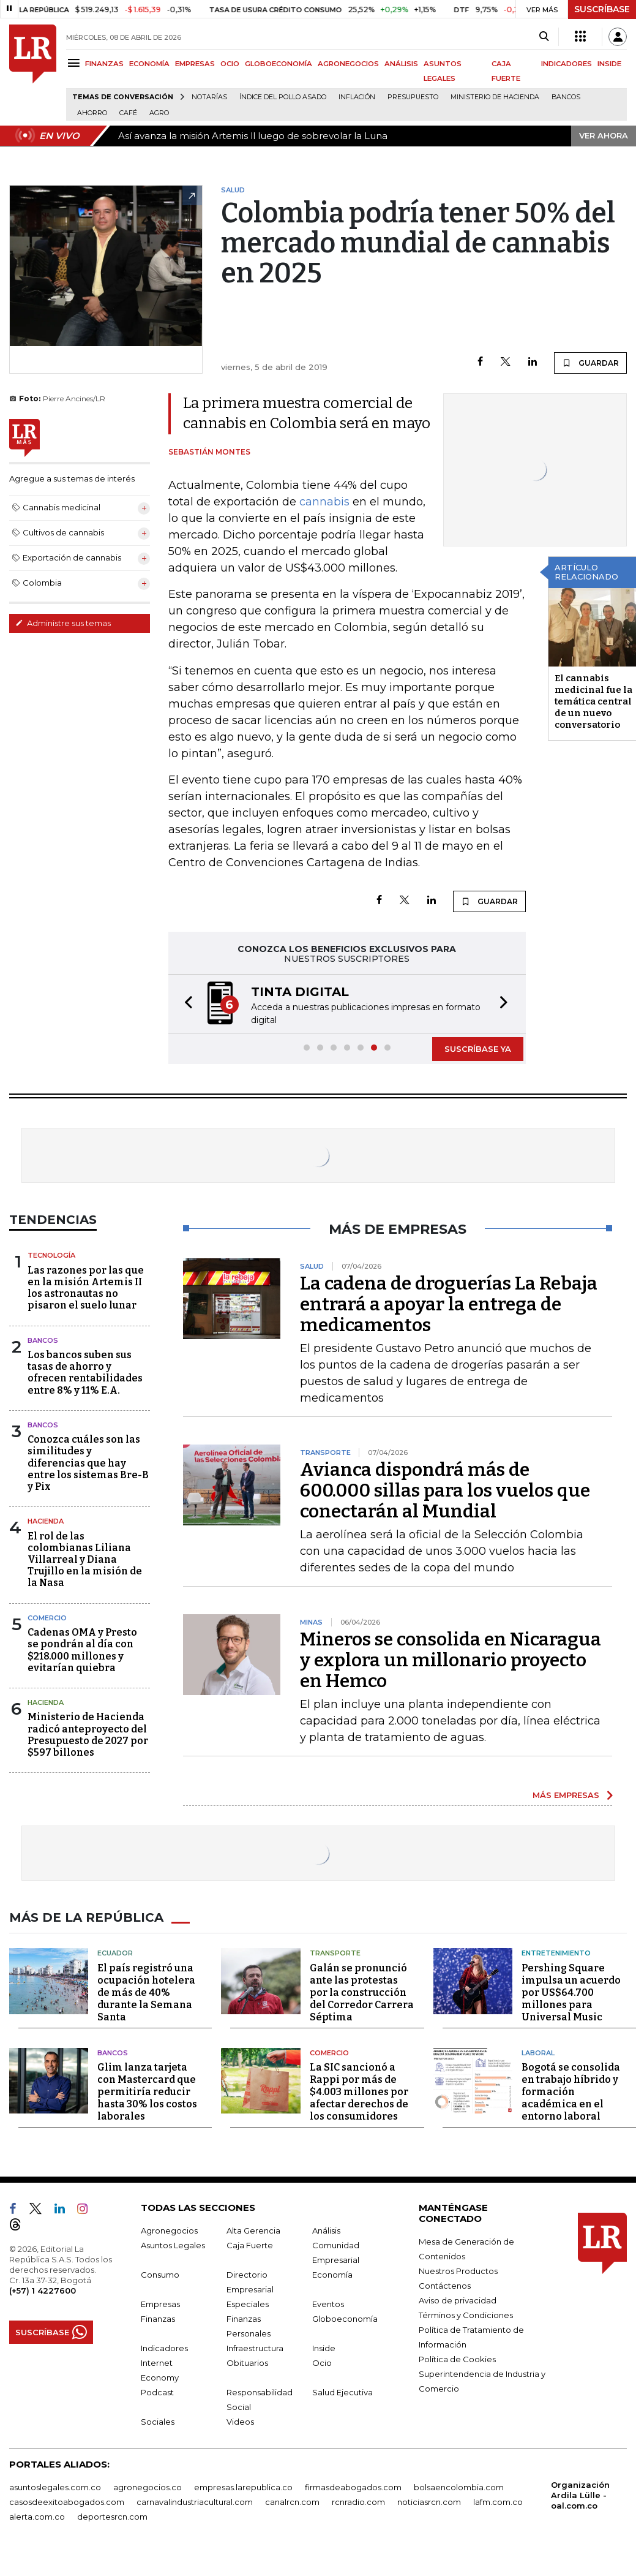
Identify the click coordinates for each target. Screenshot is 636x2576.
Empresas (160, 2304)
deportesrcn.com (112, 2516)
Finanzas (158, 2319)
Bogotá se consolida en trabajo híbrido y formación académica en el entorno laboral (571, 2091)
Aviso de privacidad (457, 2300)
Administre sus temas (63, 623)
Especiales (247, 2304)
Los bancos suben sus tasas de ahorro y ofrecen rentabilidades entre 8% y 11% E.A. (85, 1372)
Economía (332, 2274)
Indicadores (164, 2348)
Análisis (326, 2230)
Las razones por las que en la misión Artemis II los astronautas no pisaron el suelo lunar (86, 1288)
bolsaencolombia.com (459, 2487)
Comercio (47, 1618)
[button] (184, 1004)
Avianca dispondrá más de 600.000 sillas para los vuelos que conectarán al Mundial (445, 1490)
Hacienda (46, 1521)
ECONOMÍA (149, 63)
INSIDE (609, 63)
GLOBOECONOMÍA (278, 63)
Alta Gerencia (253, 2230)
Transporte (335, 1953)
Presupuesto (412, 97)
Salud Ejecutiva (342, 2392)
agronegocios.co (147, 2487)
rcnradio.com (358, 2502)
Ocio (322, 2363)
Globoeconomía (345, 2319)
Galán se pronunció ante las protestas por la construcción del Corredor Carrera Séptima (362, 1992)
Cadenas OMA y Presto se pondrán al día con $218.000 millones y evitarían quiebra (82, 1650)
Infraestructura (254, 2348)
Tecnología (51, 1255)
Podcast (157, 2392)
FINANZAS (104, 63)
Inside (323, 2348)
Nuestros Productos (458, 2271)
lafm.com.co (498, 2502)
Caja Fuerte (249, 2245)
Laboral (538, 2053)
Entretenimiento (556, 1953)
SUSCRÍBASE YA (477, 1049)
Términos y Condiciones (466, 2315)
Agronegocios (169, 2230)
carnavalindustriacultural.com (195, 2502)
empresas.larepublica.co (243, 2487)
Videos (240, 2422)
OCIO (229, 63)
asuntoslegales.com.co (55, 2487)
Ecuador (115, 1953)
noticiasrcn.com (429, 2502)
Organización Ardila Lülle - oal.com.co (580, 2495)
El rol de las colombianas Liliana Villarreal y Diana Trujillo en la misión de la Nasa (85, 1559)
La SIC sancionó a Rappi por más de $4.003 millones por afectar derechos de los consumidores (359, 2091)
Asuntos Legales (173, 2245)
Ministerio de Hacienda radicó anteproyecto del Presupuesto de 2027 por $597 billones (88, 1734)
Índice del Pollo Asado (282, 97)
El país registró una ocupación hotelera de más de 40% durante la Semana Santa (146, 1992)
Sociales (157, 2422)
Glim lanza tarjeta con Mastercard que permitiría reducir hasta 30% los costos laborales (147, 2091)
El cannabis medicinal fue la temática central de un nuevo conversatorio (593, 701)
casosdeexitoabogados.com (66, 2502)
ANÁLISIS (401, 63)
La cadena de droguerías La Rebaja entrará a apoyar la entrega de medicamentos (448, 1304)
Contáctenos (445, 2286)
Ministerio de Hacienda (495, 97)
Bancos (566, 97)
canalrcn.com (292, 2502)
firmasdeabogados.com (353, 2487)
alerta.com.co (37, 2516)
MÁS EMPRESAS (566, 1795)
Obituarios (247, 2363)
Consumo (160, 2274)
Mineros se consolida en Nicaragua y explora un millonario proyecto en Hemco (450, 1660)
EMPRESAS (195, 63)
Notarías (209, 97)
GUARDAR (590, 363)
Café (128, 113)
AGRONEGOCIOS (348, 63)
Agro (159, 113)
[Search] (544, 37)
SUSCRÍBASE (602, 9)
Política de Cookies (457, 2359)
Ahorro (92, 113)
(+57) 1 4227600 (42, 2290)
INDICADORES (566, 63)
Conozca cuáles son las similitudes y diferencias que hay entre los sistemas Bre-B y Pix (88, 1462)
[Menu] (75, 63)
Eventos (328, 2304)
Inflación (357, 97)
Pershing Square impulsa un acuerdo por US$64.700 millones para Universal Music (571, 1992)
